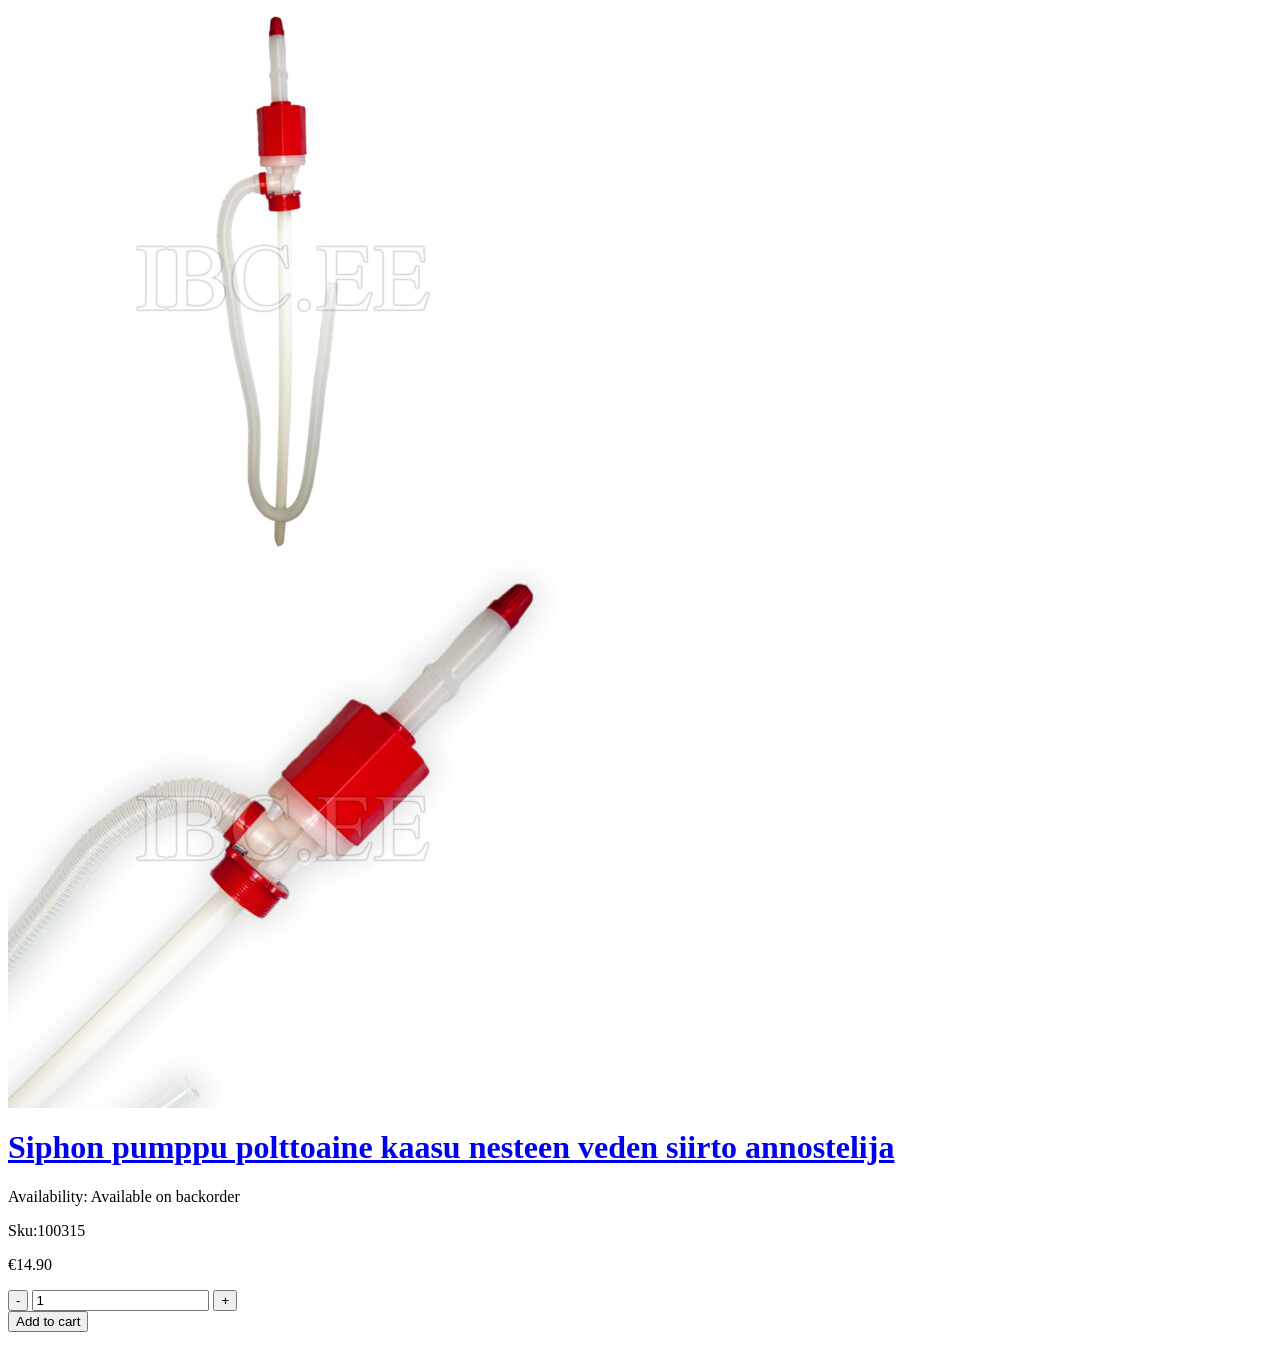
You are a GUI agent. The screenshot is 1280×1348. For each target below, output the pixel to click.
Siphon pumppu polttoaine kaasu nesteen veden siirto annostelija (451, 1147)
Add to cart (48, 1321)
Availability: (48, 1196)
